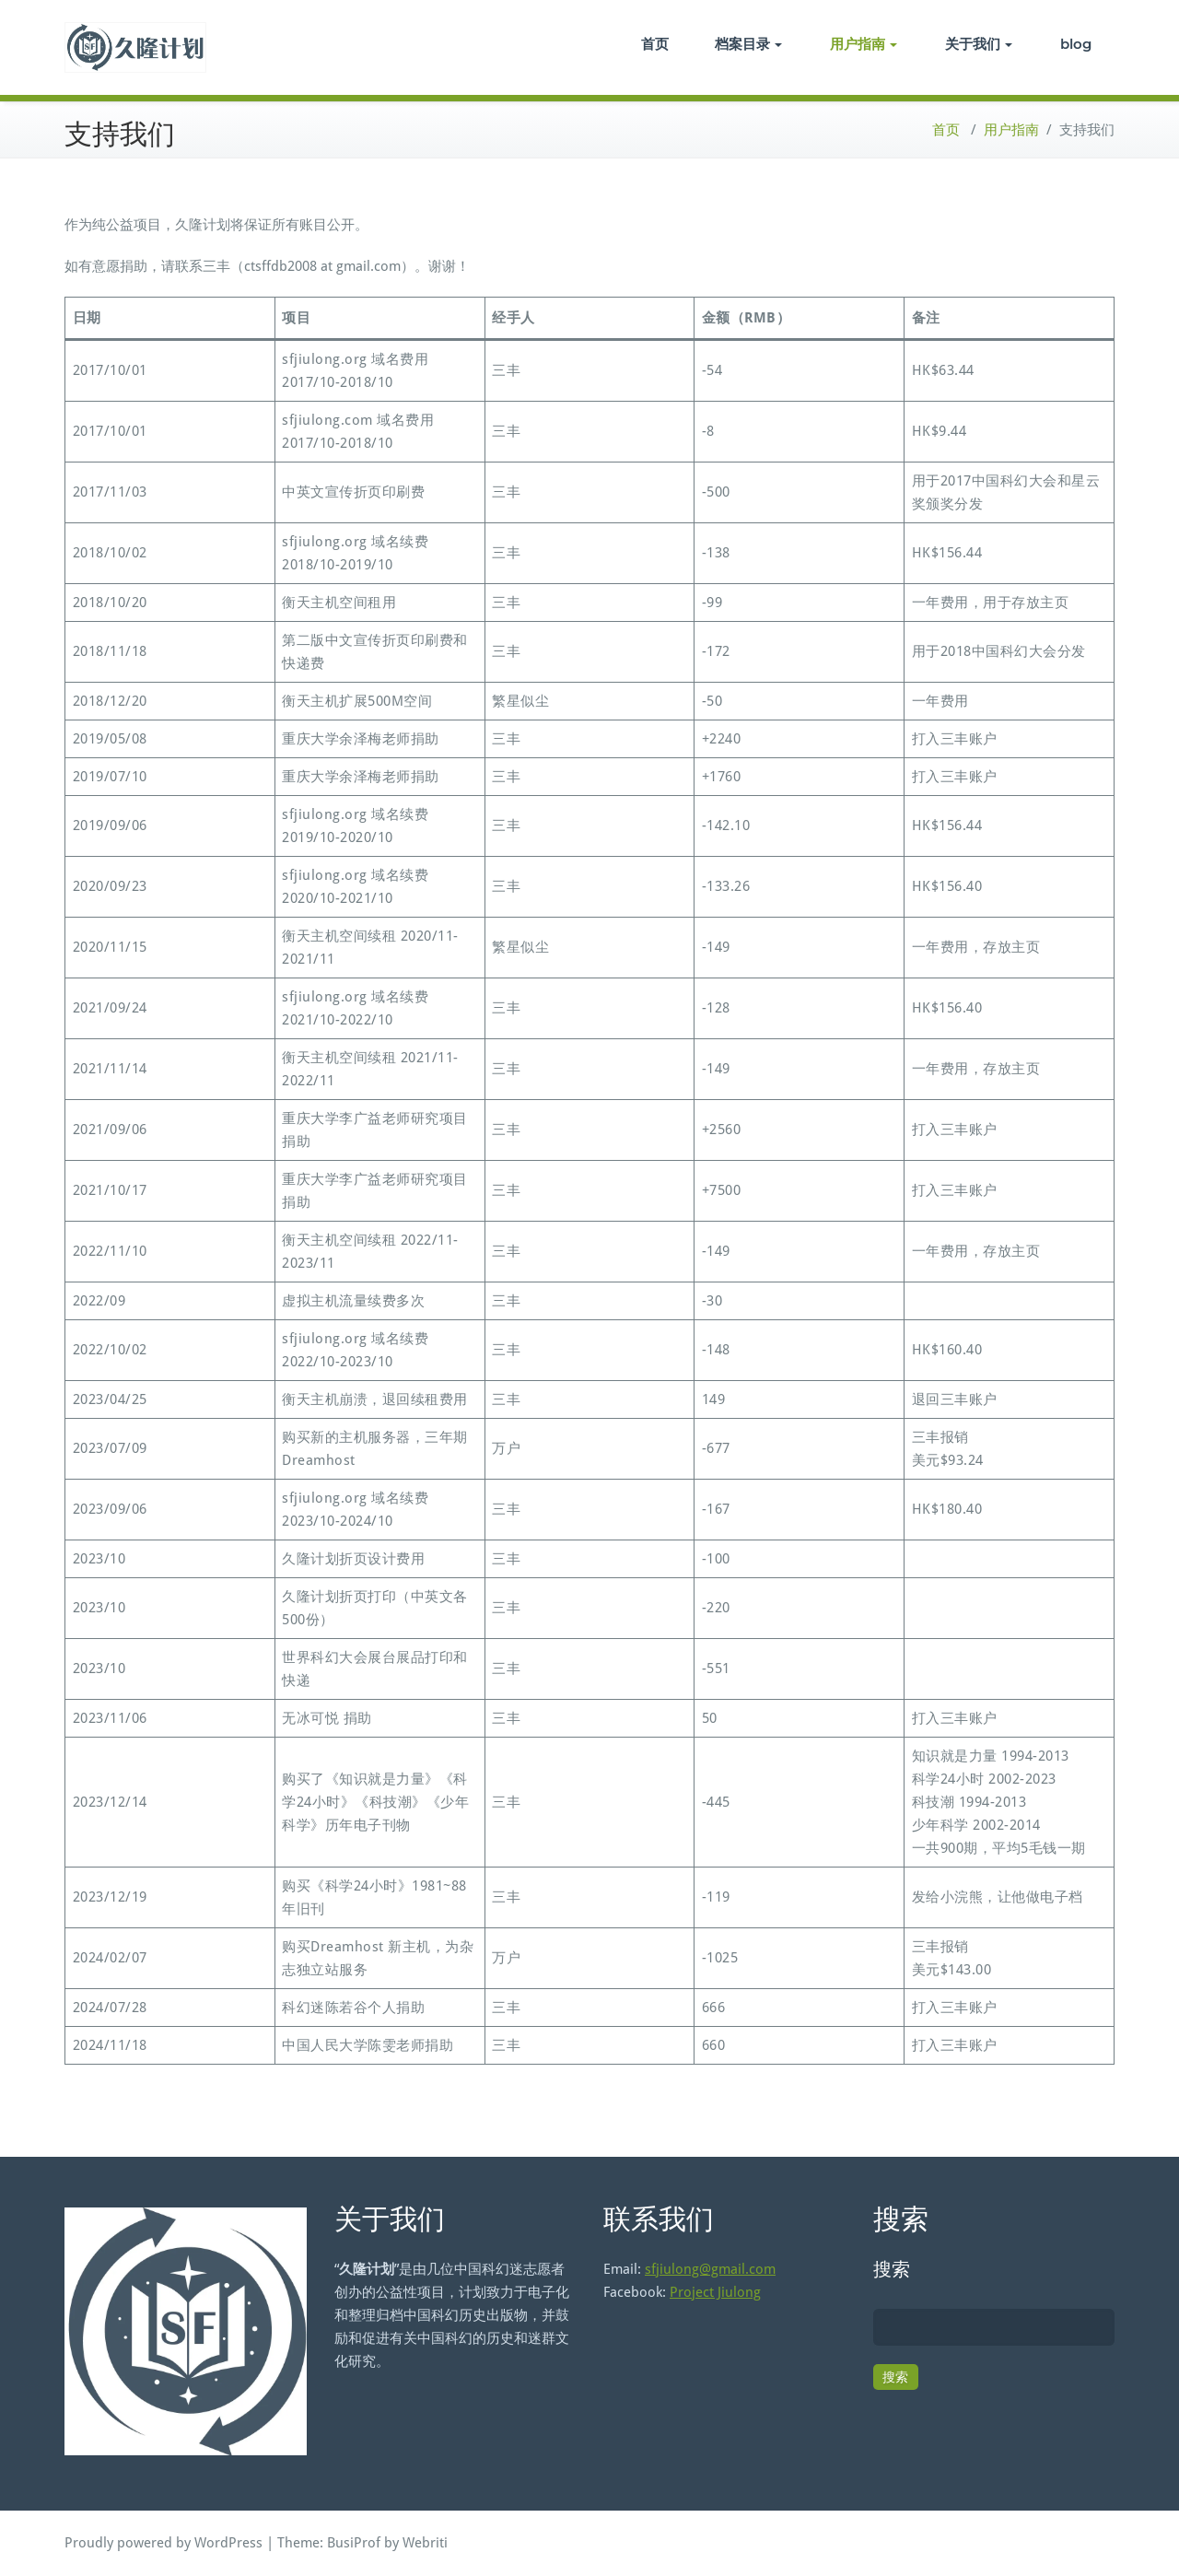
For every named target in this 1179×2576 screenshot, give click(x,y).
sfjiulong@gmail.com (710, 2269)
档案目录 (748, 44)
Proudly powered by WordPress (163, 2543)
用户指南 (863, 44)
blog (1075, 44)
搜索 (891, 2269)
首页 (655, 44)
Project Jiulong (715, 2292)
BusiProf (353, 2543)
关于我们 (978, 44)
